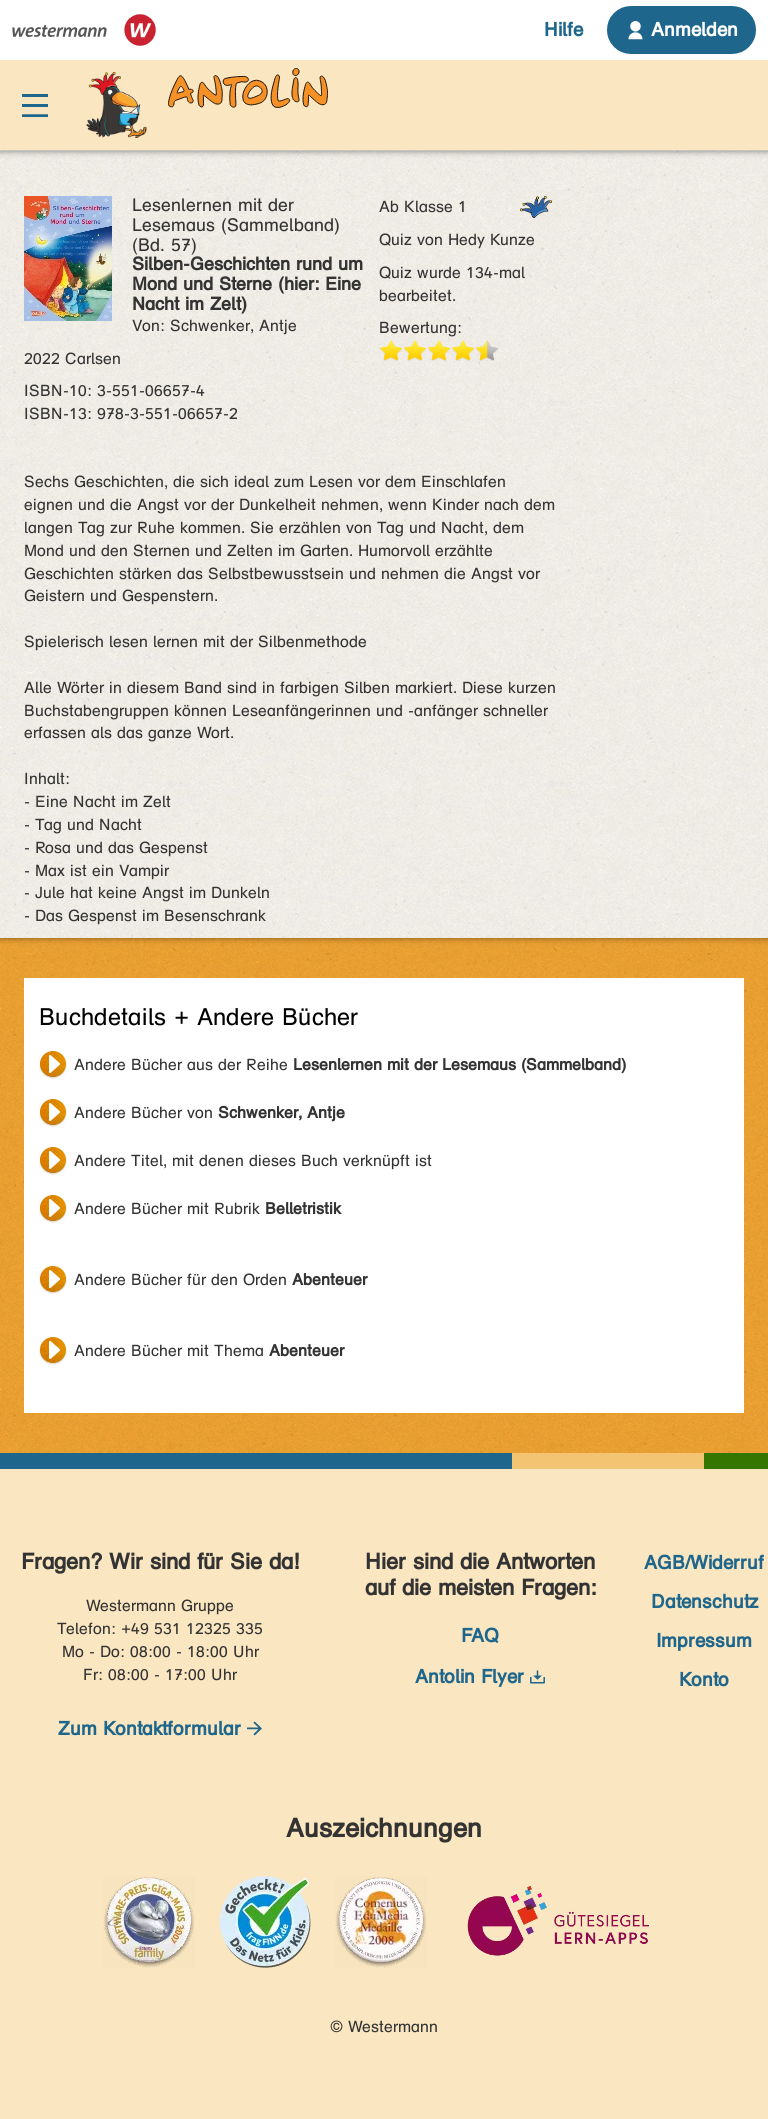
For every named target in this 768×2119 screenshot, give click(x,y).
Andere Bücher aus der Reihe (350, 1064)
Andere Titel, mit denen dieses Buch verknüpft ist (253, 1160)
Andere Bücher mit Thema (209, 1350)
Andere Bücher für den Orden (220, 1279)
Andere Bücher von (209, 1112)
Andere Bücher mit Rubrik (207, 1208)
